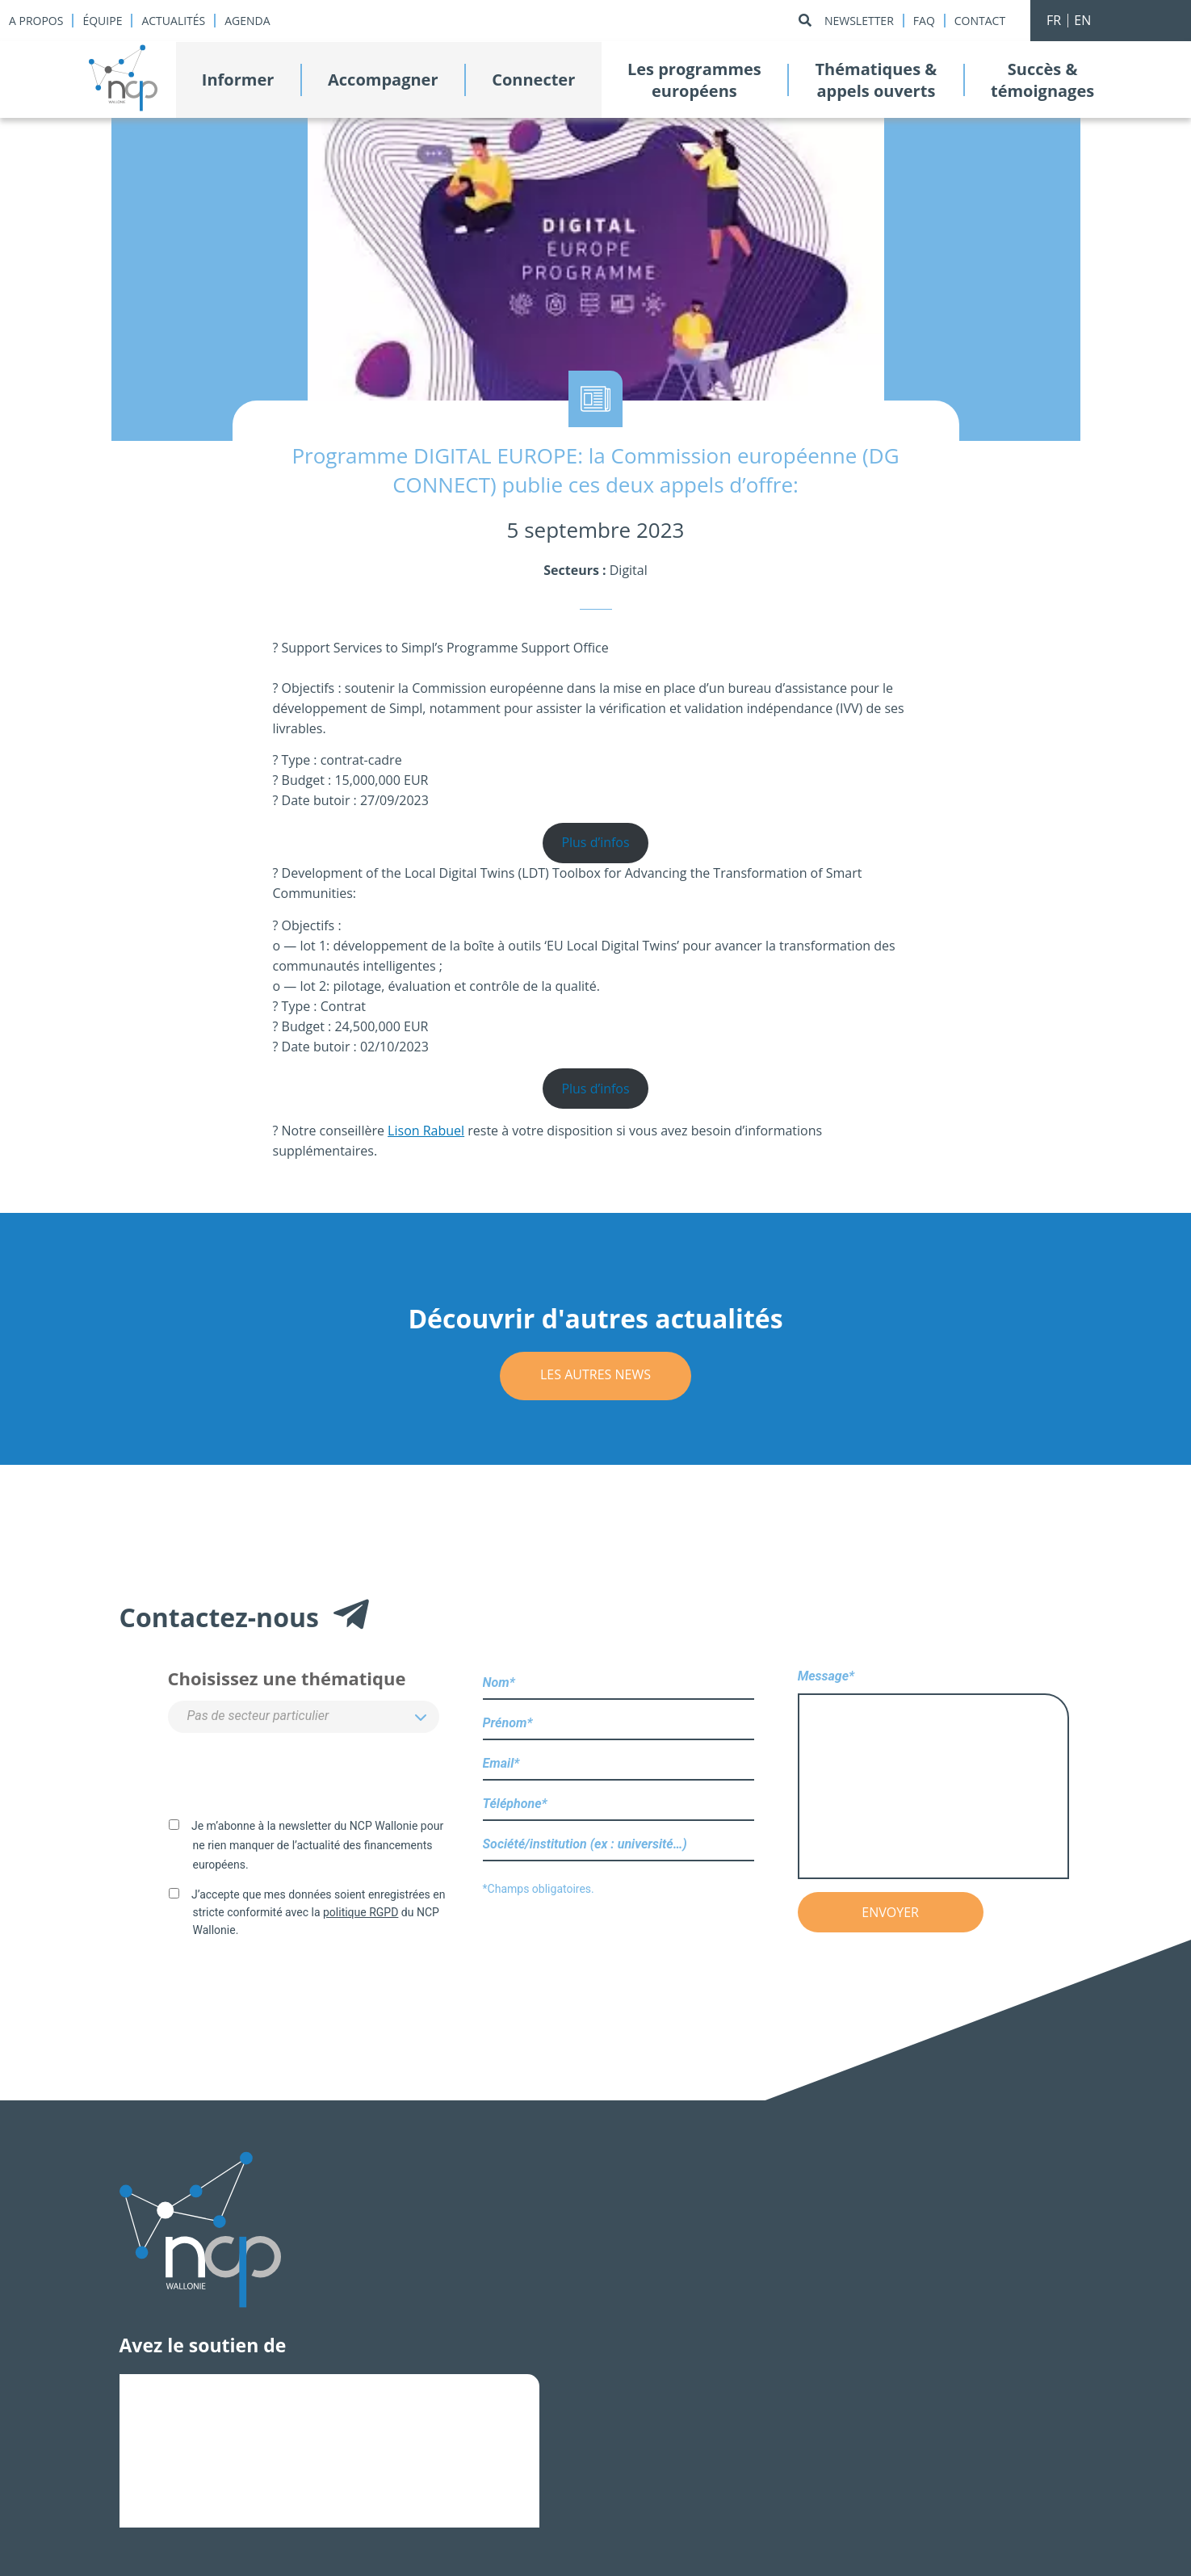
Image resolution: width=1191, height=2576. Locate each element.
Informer (238, 79)
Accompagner (383, 79)
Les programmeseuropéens (694, 80)
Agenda (247, 20)
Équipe (102, 20)
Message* (933, 1775)
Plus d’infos (595, 842)
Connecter (533, 79)
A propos (36, 20)
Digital (629, 570)
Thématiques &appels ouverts (876, 80)
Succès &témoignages (1042, 80)
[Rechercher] (805, 20)
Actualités (173, 20)
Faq (924, 20)
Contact (979, 20)
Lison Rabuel (426, 1130)
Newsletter (859, 20)
